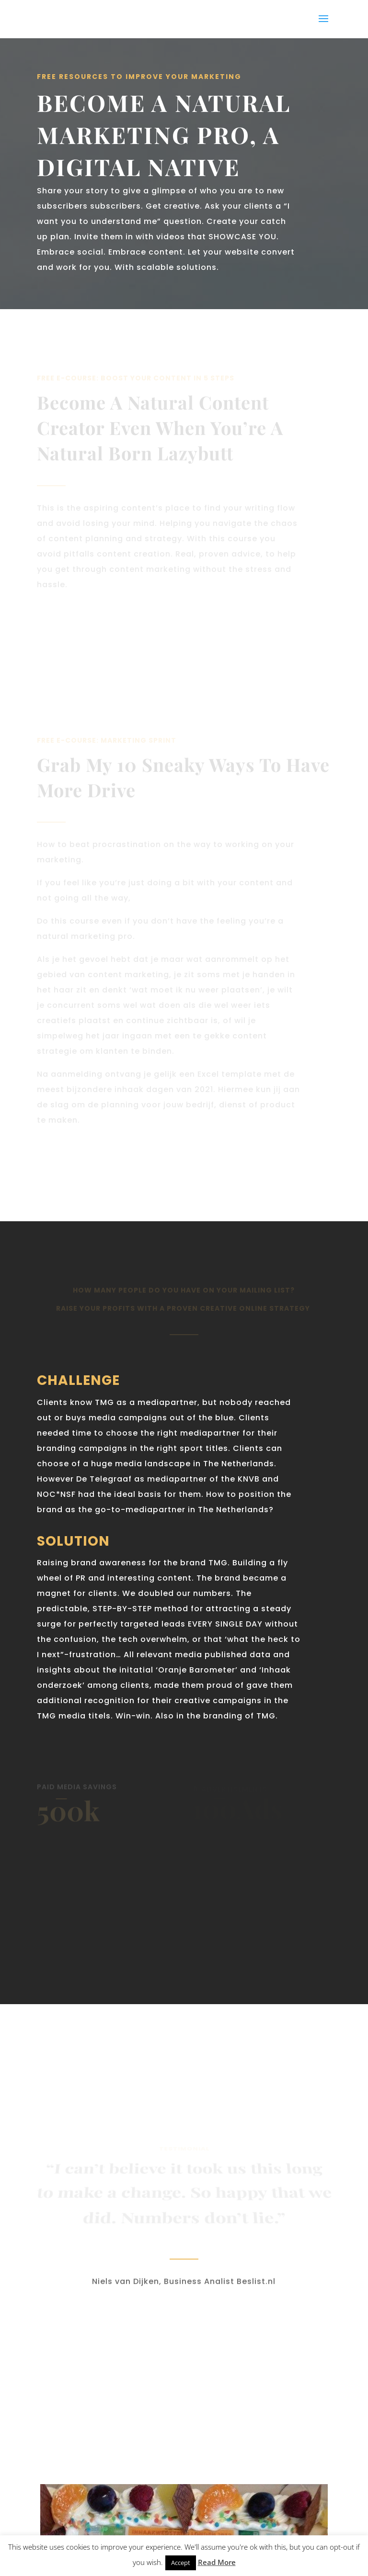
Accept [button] (180, 2562)
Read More (217, 2562)
